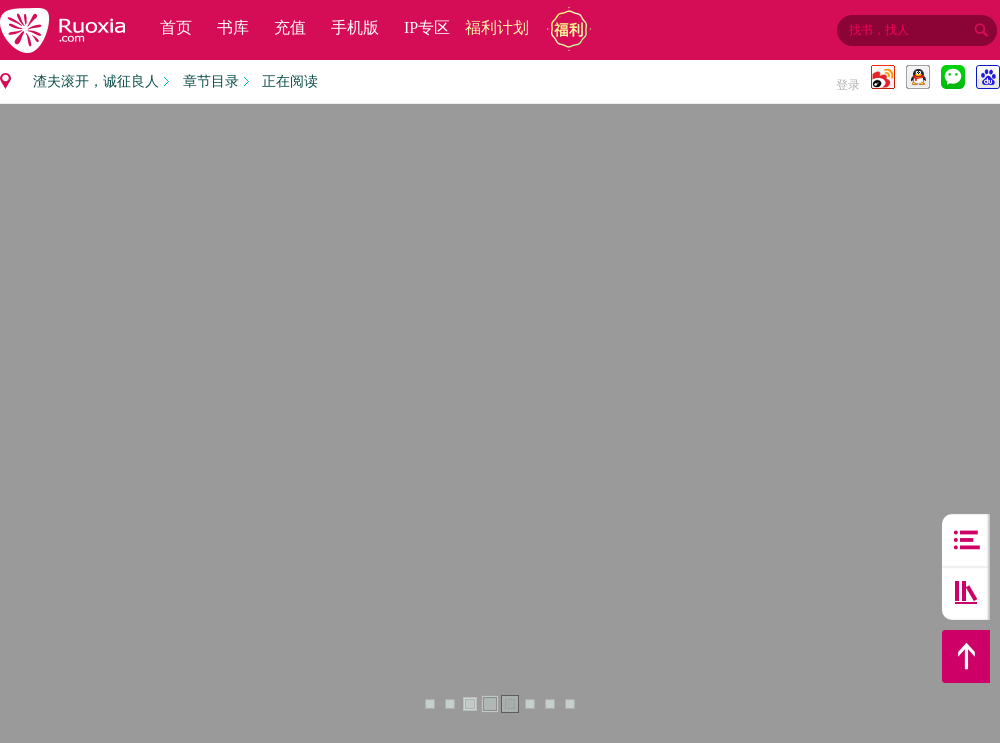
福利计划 (497, 27)
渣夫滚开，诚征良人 (96, 81)
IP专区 (427, 27)
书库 (233, 27)
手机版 (355, 27)
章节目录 (211, 81)
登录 (848, 85)
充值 (290, 27)
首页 (176, 27)
